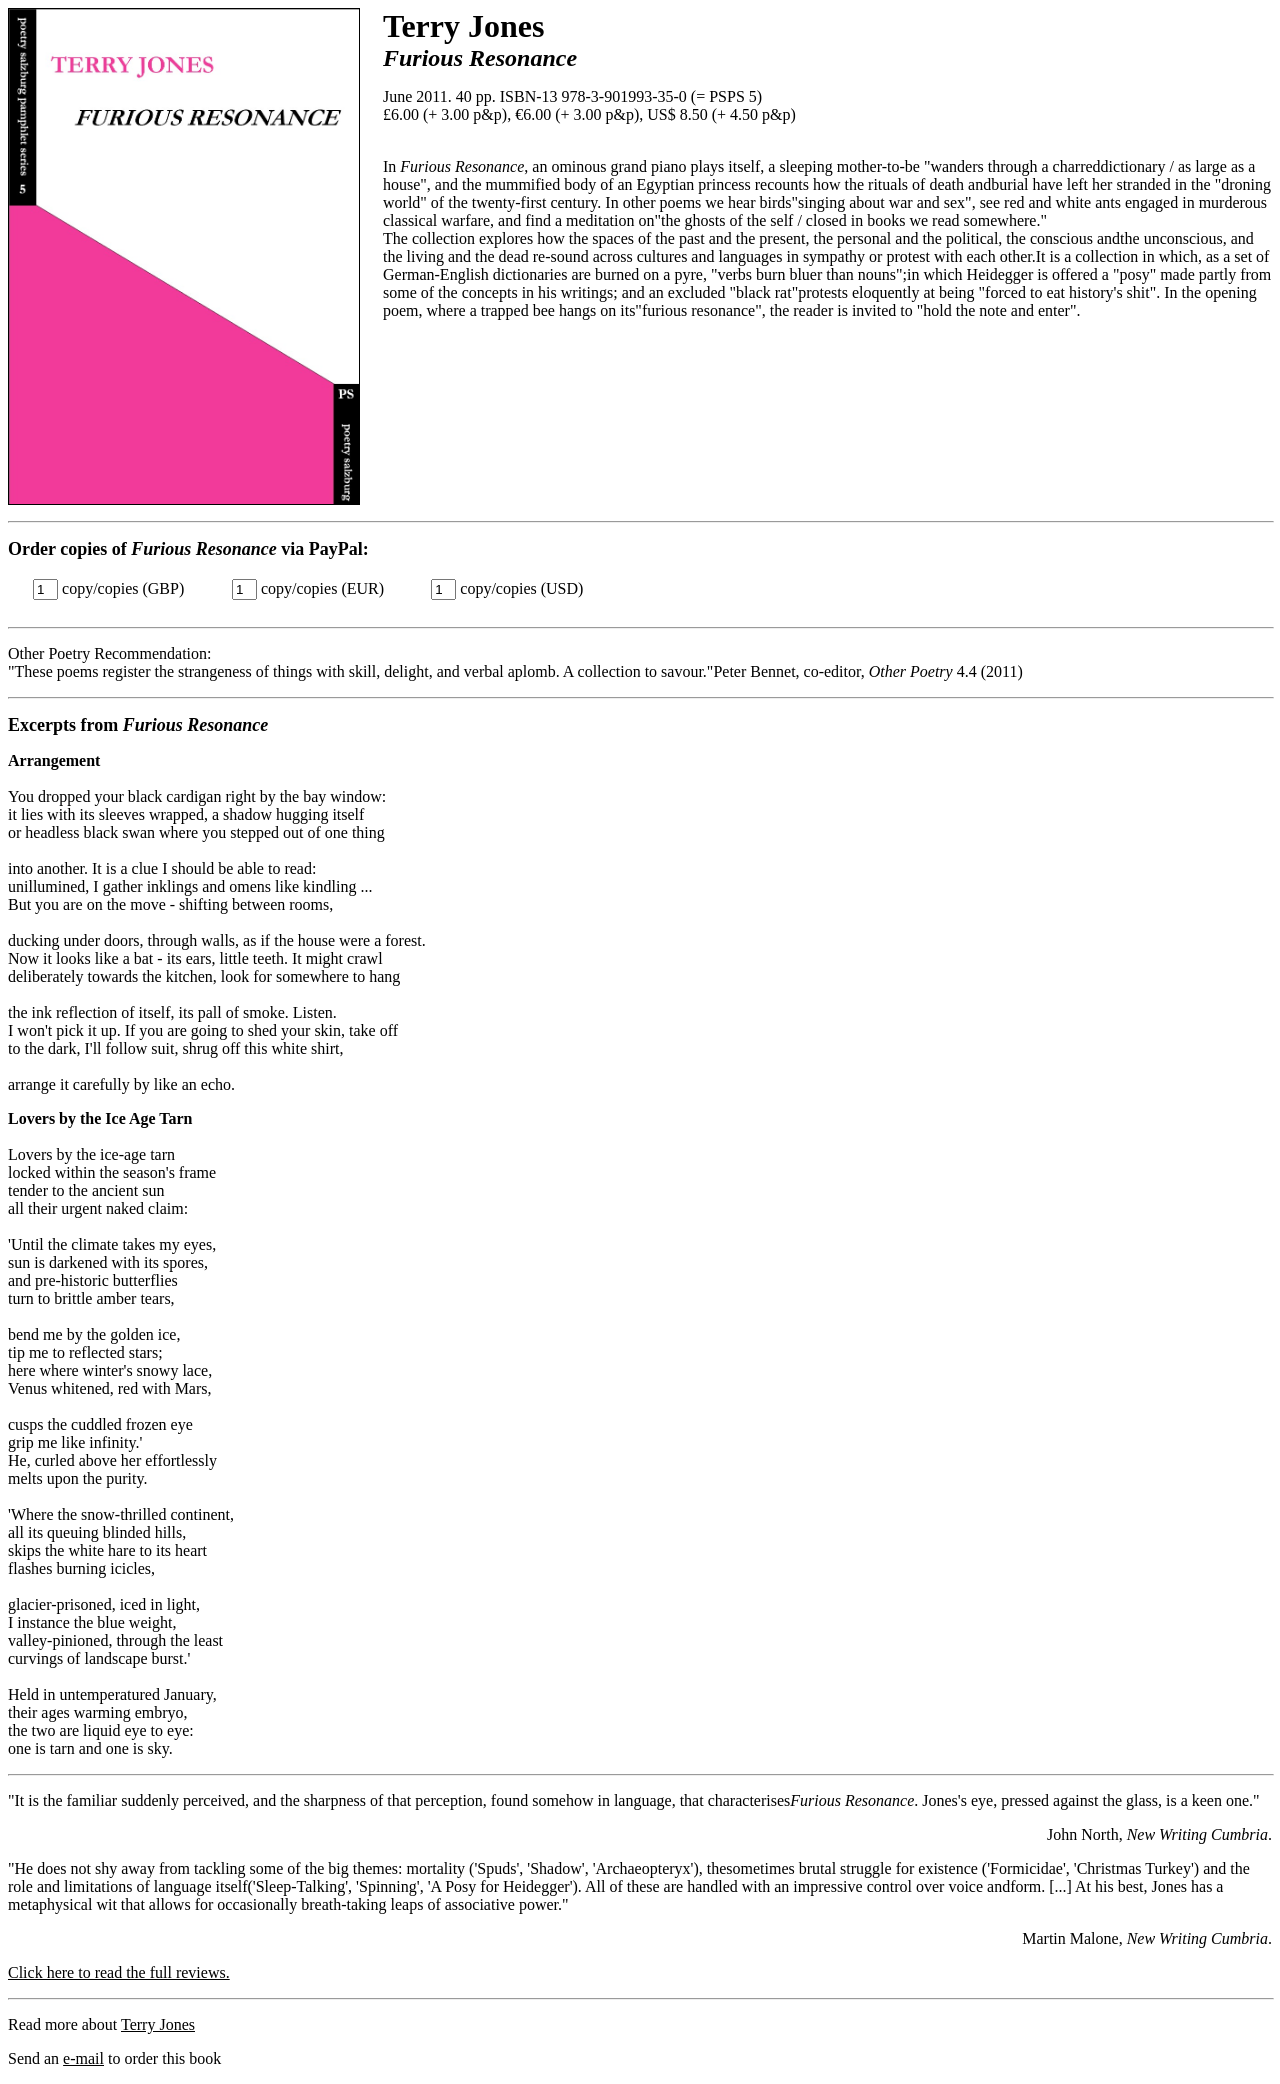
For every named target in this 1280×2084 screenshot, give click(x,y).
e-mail (83, 2058)
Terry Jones (158, 2024)
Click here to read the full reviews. (119, 1972)
